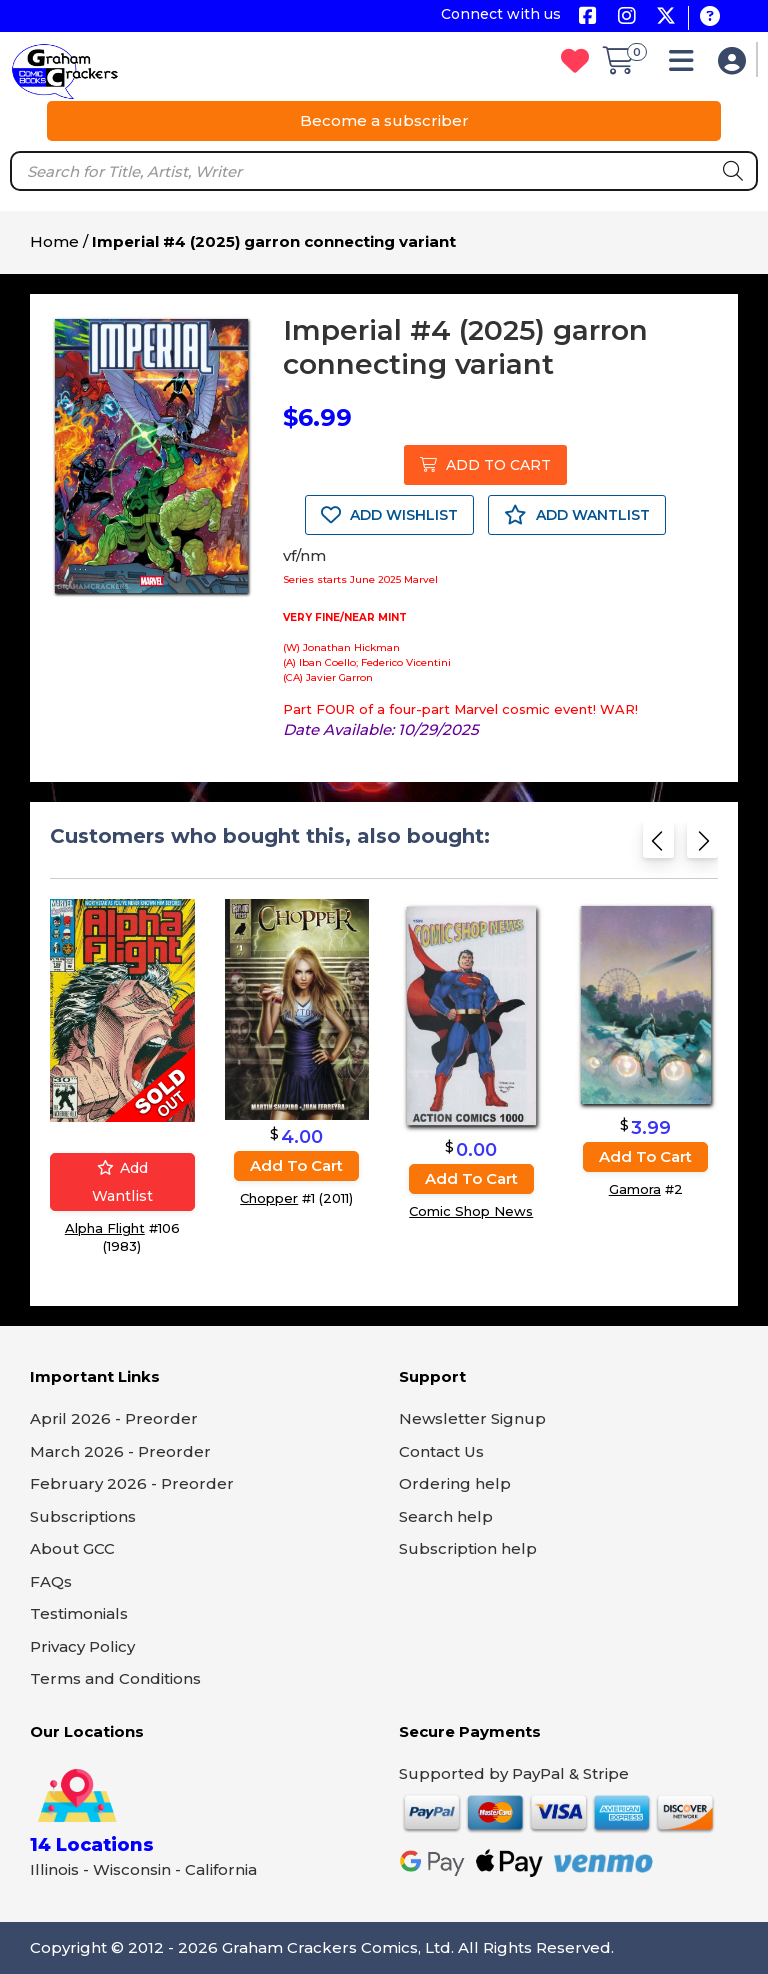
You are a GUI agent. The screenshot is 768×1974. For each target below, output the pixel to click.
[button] (686, 65)
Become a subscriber (384, 120)
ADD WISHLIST (389, 515)
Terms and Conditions (115, 1678)
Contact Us (441, 1451)
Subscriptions (83, 1516)
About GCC (72, 1548)
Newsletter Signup (472, 1418)
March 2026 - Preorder (120, 1451)
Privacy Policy (82, 1646)
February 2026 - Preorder (132, 1483)
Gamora (635, 1189)
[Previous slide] (658, 846)
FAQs (51, 1581)
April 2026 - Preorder (114, 1418)
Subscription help (468, 1548)
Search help (446, 1516)
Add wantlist (122, 1182)
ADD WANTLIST (577, 515)
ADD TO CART (485, 465)
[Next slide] (702, 846)
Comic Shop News (471, 1211)
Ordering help (455, 1483)
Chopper (269, 1197)
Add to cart (296, 1164)
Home (54, 241)
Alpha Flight (105, 1228)
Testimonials (79, 1613)
